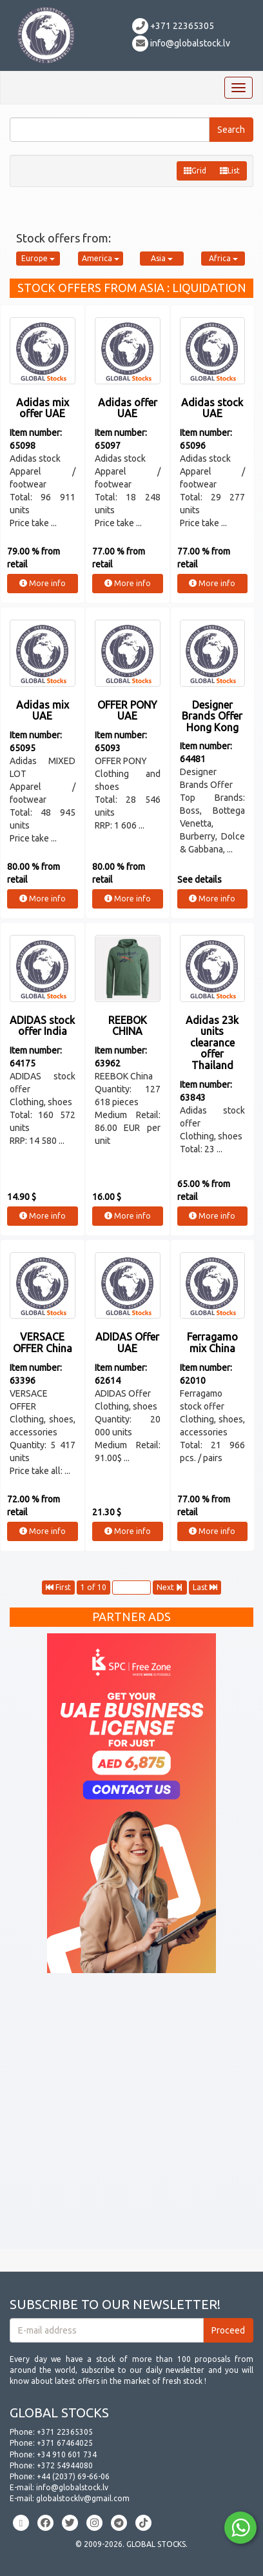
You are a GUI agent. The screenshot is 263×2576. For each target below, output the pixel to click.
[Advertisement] (131, 2117)
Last (205, 1587)
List (230, 170)
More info (42, 583)
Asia (162, 258)
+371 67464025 (65, 2443)
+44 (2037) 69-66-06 (73, 2476)
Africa (223, 258)
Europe (38, 258)
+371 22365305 (173, 26)
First (58, 1587)
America (100, 258)
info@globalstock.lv (181, 43)
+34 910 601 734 (67, 2454)
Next (170, 1587)
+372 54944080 (65, 2465)
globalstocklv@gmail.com (83, 2498)
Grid (195, 170)
